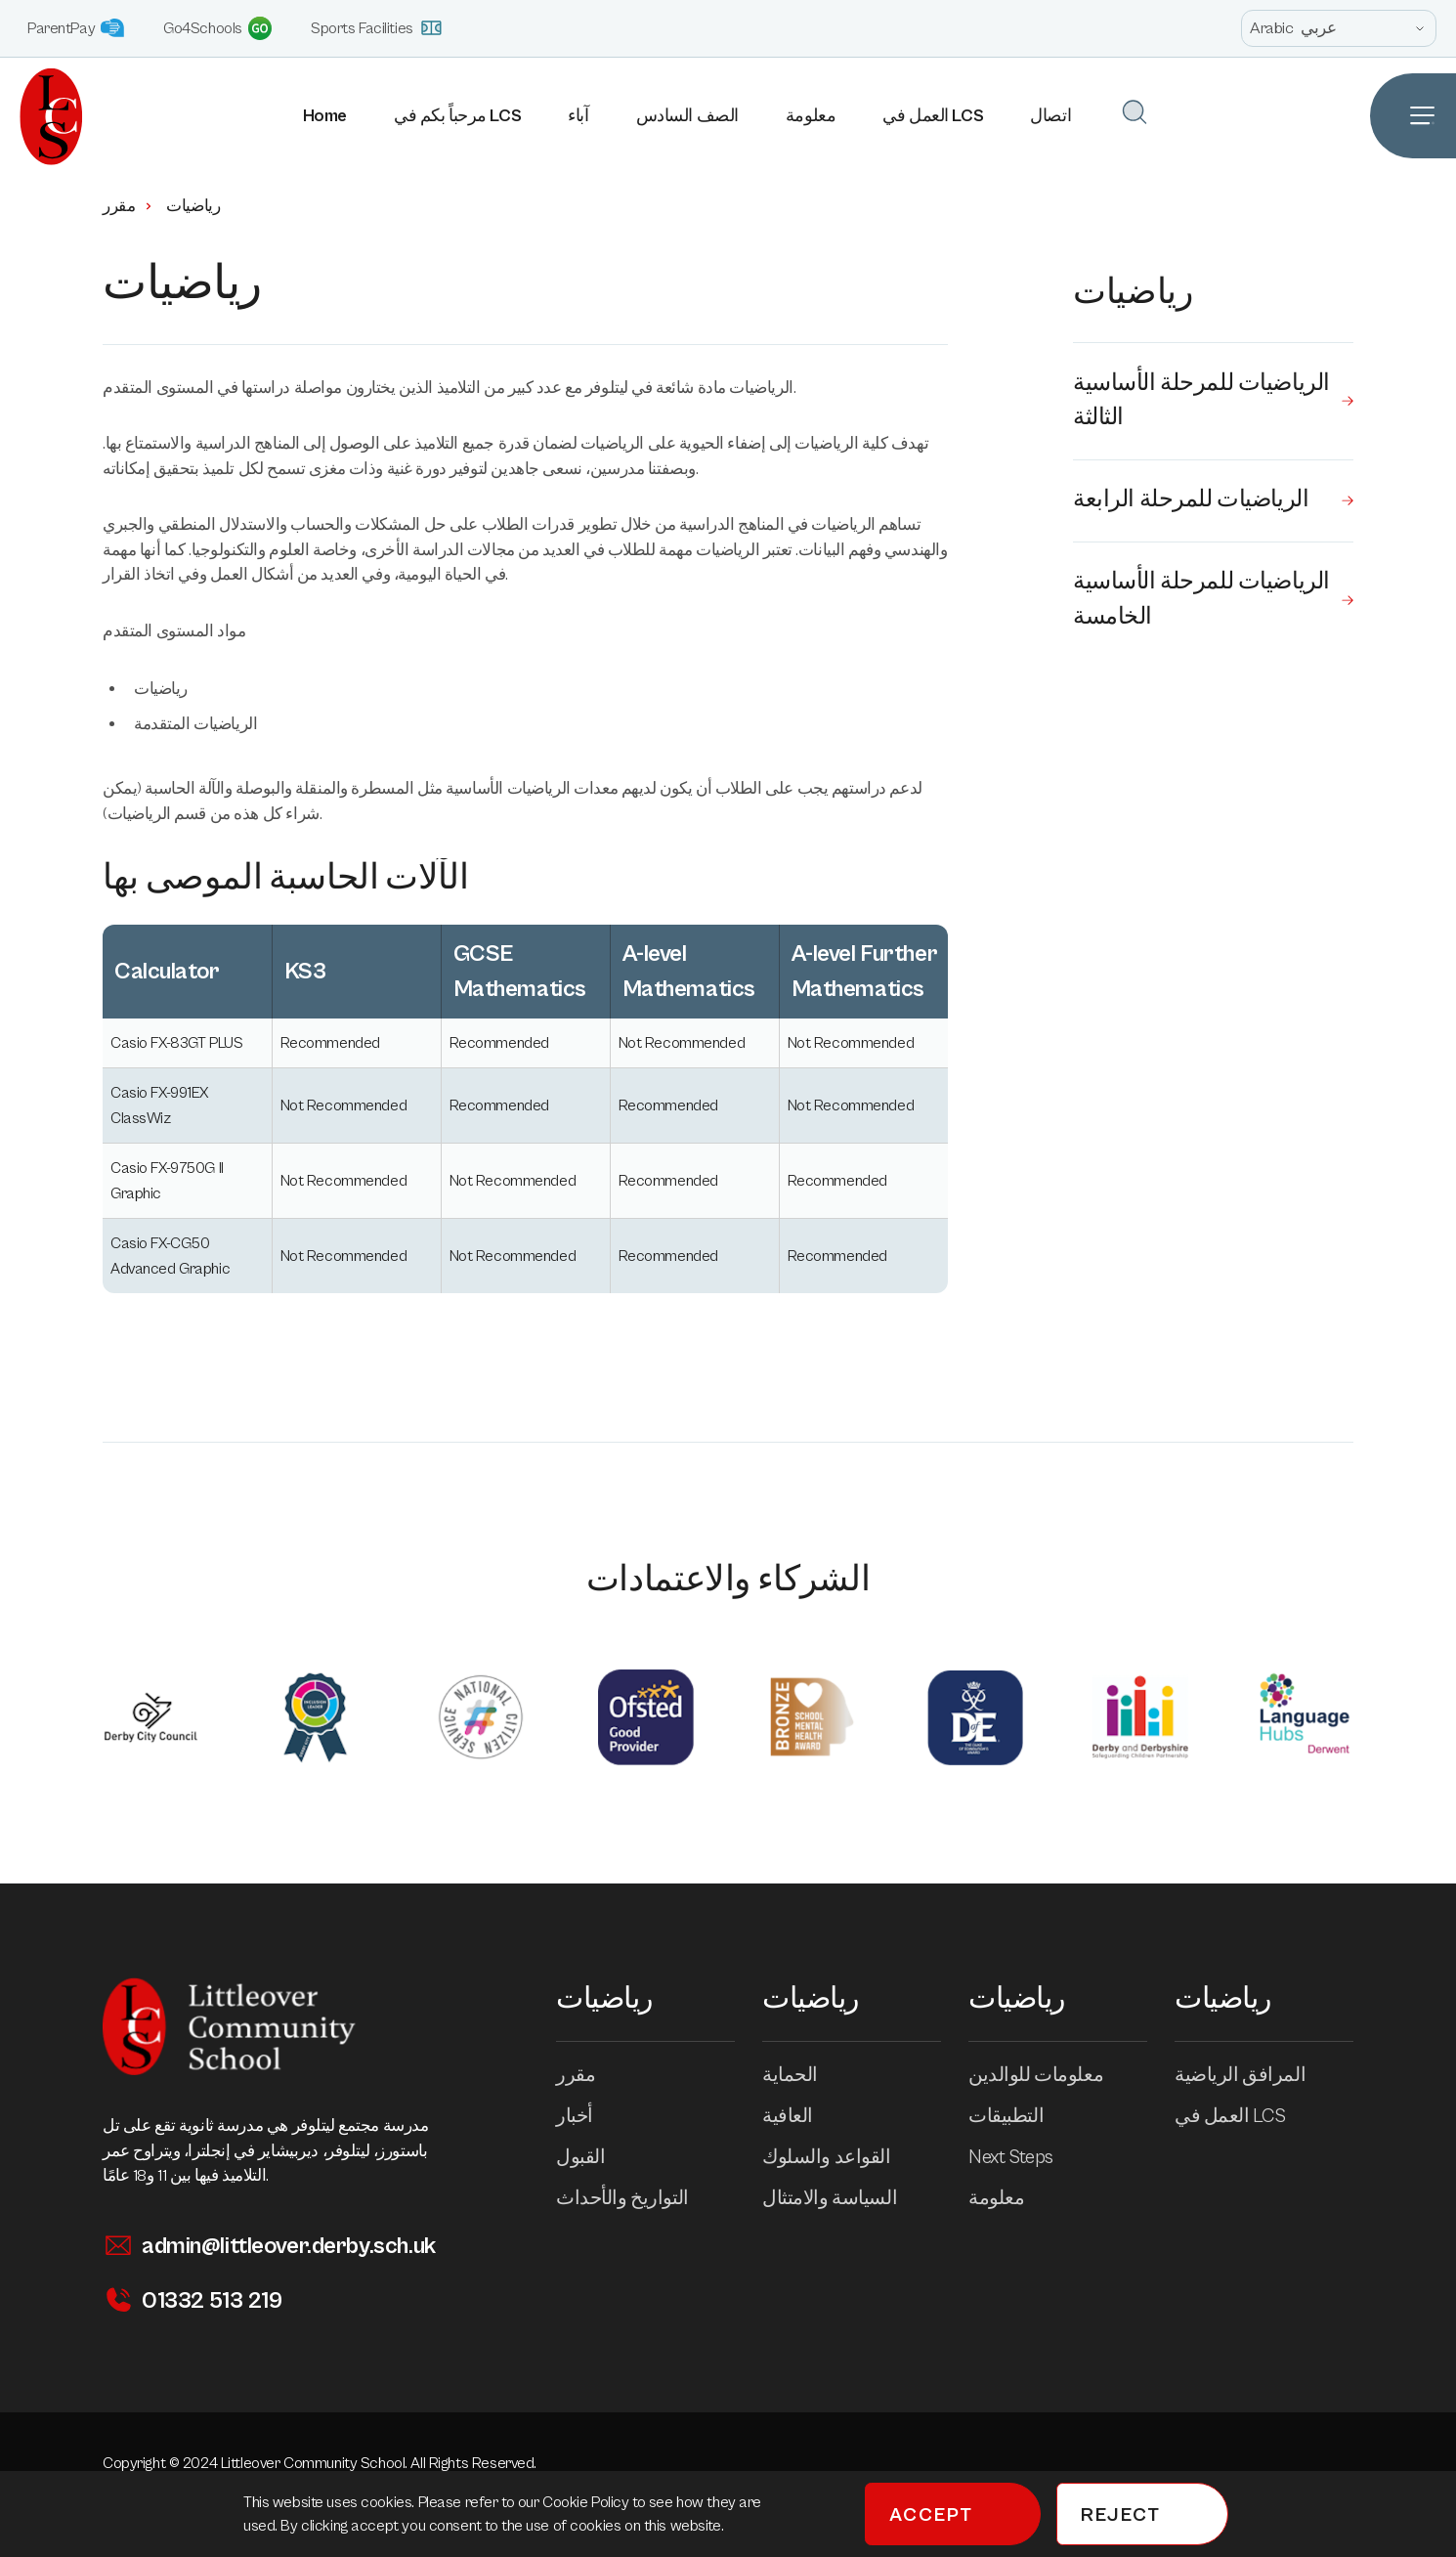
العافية (801, 2116)
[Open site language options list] (1338, 28)
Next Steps (1024, 2157)
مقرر (128, 206)
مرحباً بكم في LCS (458, 116)
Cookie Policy (587, 2502)
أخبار (588, 2116)
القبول (594, 2157)
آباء (579, 116)
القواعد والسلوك (840, 2157)
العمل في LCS (933, 116)
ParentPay (75, 28)
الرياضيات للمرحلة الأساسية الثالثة (1213, 401)
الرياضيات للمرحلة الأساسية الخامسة (1213, 603)
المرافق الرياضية (1254, 2075)
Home (325, 116)
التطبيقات (1019, 2116)
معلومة (810, 116)
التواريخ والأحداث (636, 2199)
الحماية (803, 2075)
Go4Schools (217, 28)
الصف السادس (687, 116)
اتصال (1051, 116)
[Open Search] (1134, 112)
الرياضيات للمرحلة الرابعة (1213, 502)
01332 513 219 (192, 2300)
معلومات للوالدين (1049, 2075)
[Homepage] (41, 116)
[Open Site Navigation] (1413, 116)
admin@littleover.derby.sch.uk (269, 2246)
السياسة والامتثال (843, 2199)
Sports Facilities (377, 28)
